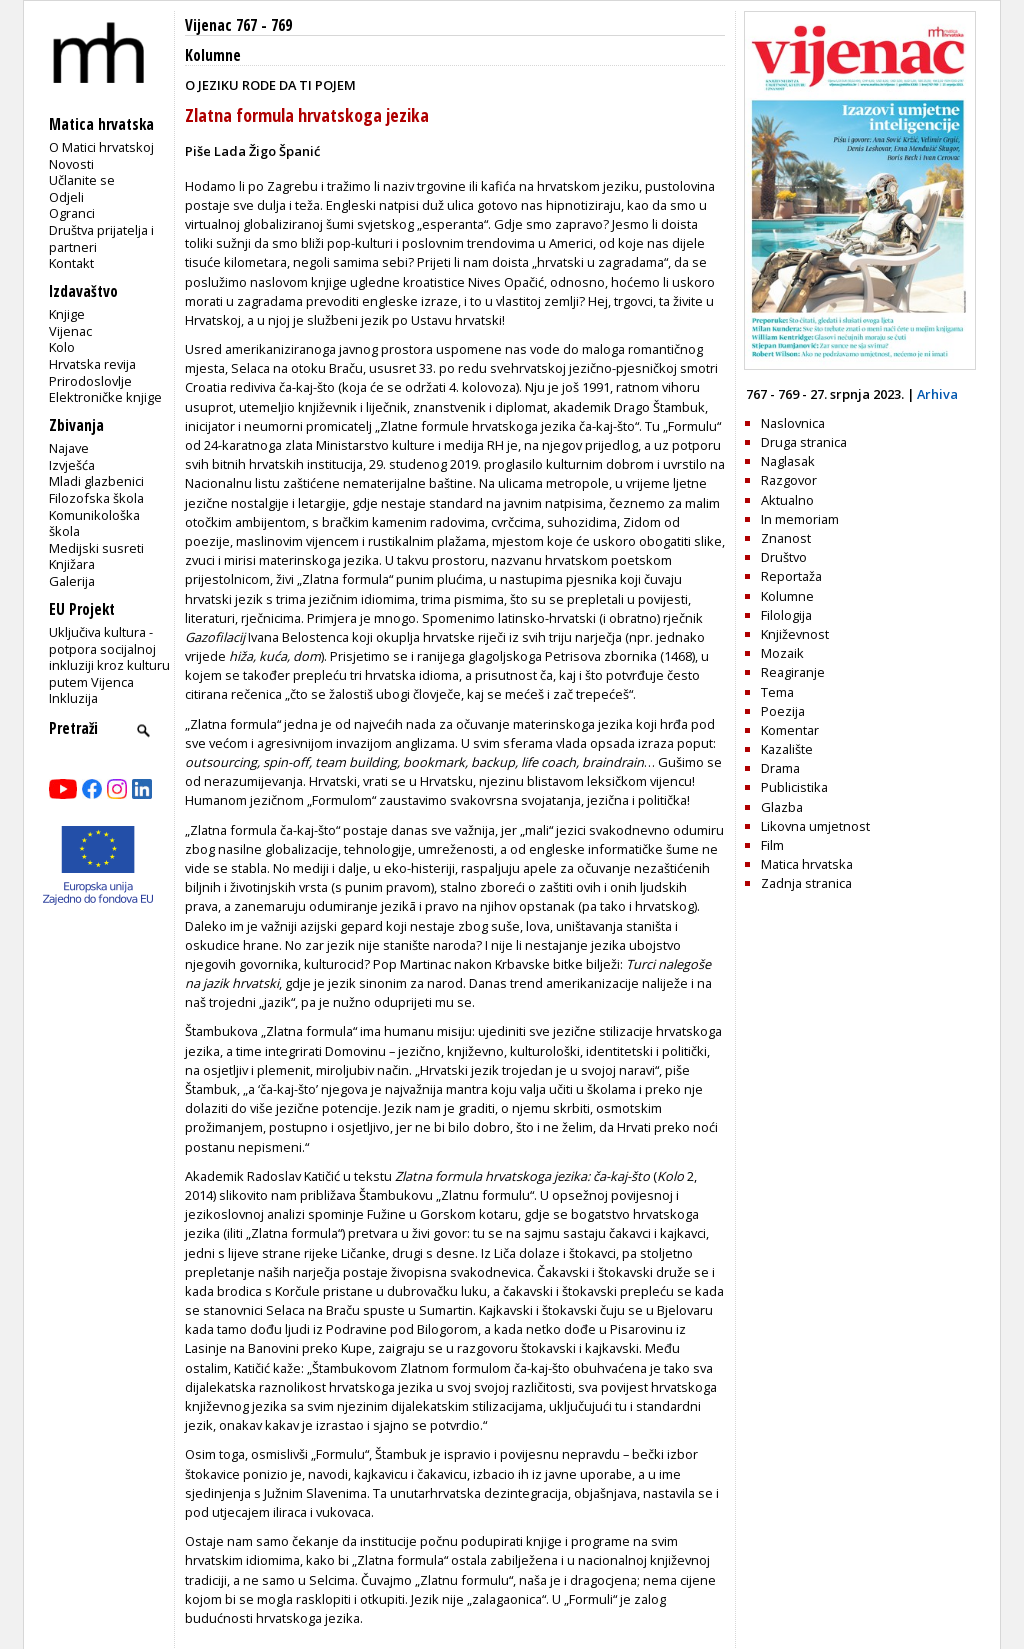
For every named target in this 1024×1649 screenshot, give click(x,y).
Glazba (782, 807)
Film (772, 845)
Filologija (786, 615)
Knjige (67, 314)
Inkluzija (73, 698)
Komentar (790, 730)
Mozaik (782, 653)
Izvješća (72, 465)
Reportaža (791, 576)
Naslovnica (793, 423)
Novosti (71, 164)
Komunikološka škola (94, 523)
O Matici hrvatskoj (101, 147)
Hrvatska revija (92, 364)
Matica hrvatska (807, 864)
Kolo (62, 347)
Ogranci (72, 213)
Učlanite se (82, 180)
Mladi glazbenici (96, 481)
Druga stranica (804, 442)
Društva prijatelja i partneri (101, 238)
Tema (777, 692)
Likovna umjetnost (815, 826)
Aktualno (787, 500)
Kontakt (71, 263)
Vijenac (70, 331)
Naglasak (788, 461)
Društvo (784, 557)
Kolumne (213, 55)
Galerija (72, 581)
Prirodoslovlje (90, 381)
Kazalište (787, 749)
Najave (69, 448)
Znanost (786, 538)
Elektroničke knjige (105, 397)
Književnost (795, 634)
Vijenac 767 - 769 (238, 25)
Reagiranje (793, 672)
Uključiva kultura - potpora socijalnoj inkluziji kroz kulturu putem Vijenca (109, 657)
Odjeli (66, 197)
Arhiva (937, 394)
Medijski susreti (96, 548)
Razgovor (789, 480)
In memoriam (800, 519)
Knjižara (72, 564)
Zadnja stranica (806, 883)
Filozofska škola (96, 498)
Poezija (783, 711)
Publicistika (794, 787)
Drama (780, 768)
